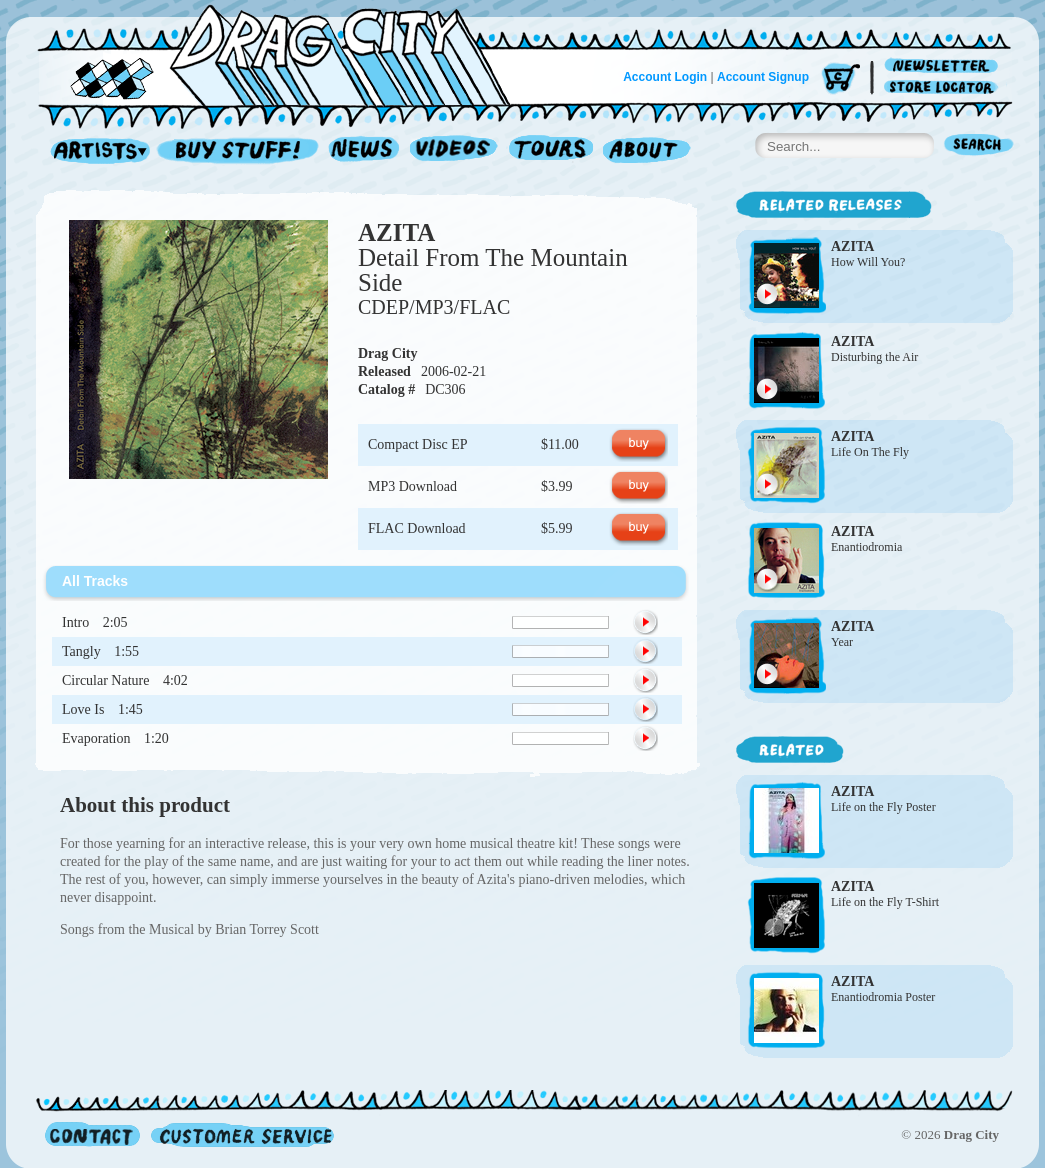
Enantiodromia (866, 547)
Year (842, 642)
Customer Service (241, 1134)
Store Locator (944, 87)
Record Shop (240, 151)
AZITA (396, 232)
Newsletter (944, 66)
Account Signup (763, 77)
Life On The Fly (870, 452)
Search (979, 146)
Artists (95, 151)
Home (286, 54)
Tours (551, 151)
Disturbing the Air (874, 357)
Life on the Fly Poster (883, 807)
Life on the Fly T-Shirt (885, 902)
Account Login (665, 77)
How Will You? (868, 262)
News (365, 151)
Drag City (388, 353)
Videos (454, 151)
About (646, 151)
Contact (92, 1134)
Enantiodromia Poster (883, 997)
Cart (841, 79)
